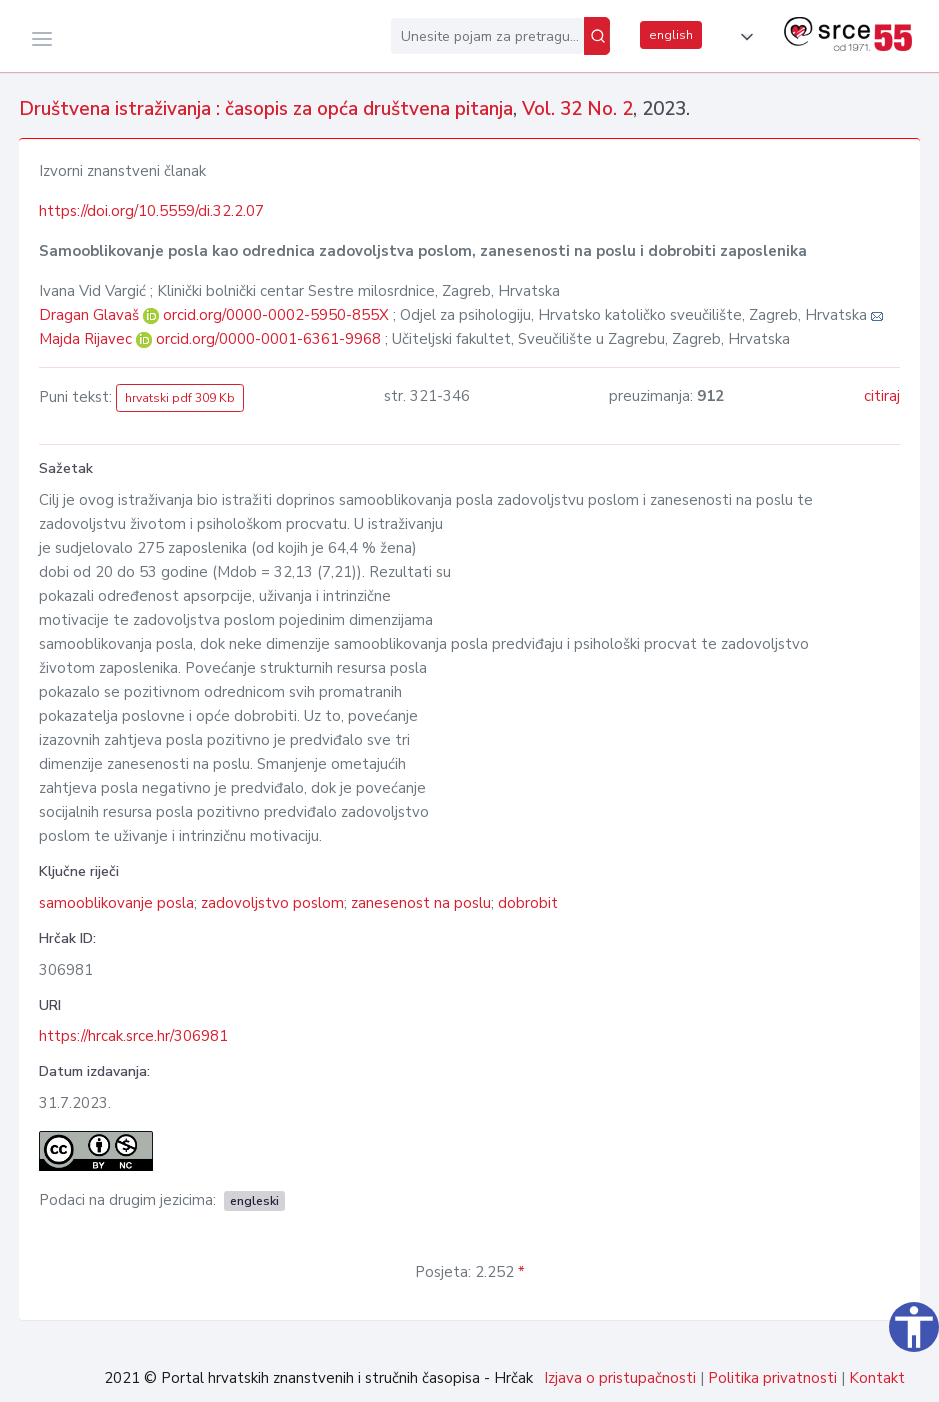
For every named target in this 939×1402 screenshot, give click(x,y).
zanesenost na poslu (421, 903)
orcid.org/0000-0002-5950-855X (276, 315)
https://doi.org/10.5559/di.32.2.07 (151, 211)
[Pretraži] (597, 36)
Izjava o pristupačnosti (620, 1378)
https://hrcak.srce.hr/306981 (133, 1036)
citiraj (882, 396)
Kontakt (877, 1378)
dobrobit (528, 903)
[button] (743, 37)
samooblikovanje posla (116, 903)
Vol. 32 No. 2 (577, 109)
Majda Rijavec (87, 339)
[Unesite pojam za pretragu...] (487, 36)
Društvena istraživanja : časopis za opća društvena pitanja (266, 109)
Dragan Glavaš (91, 315)
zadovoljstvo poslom (272, 903)
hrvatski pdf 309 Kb (180, 398)
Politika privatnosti (772, 1378)
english (671, 35)
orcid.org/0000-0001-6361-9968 (268, 339)
